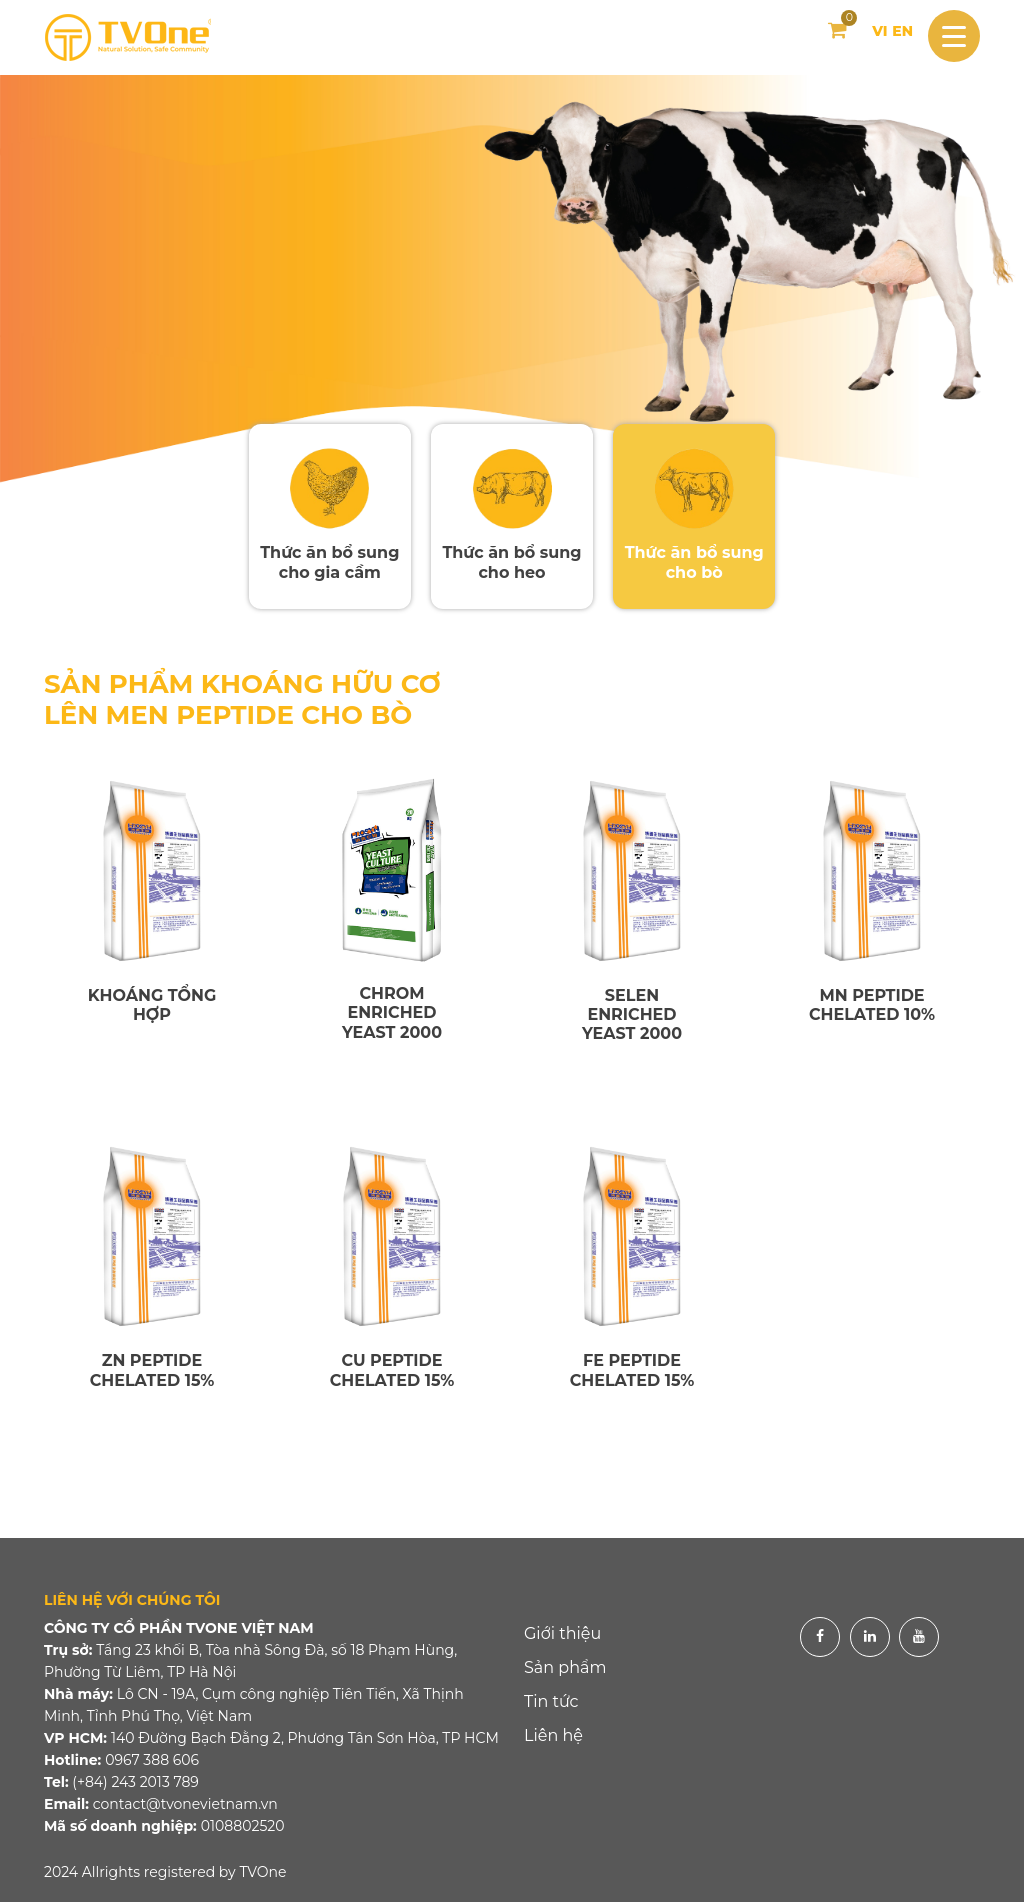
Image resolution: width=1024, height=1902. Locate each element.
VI (879, 31)
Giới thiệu (562, 1633)
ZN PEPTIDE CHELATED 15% (152, 1370)
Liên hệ (553, 1735)
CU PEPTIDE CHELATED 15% (392, 1370)
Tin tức (551, 1701)
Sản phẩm (565, 1667)
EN (902, 31)
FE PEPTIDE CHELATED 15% (632, 1370)
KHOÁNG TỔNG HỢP (152, 1005)
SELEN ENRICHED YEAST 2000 (632, 1014)
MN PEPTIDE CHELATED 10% (872, 1005)
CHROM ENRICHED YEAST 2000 (392, 1012)
